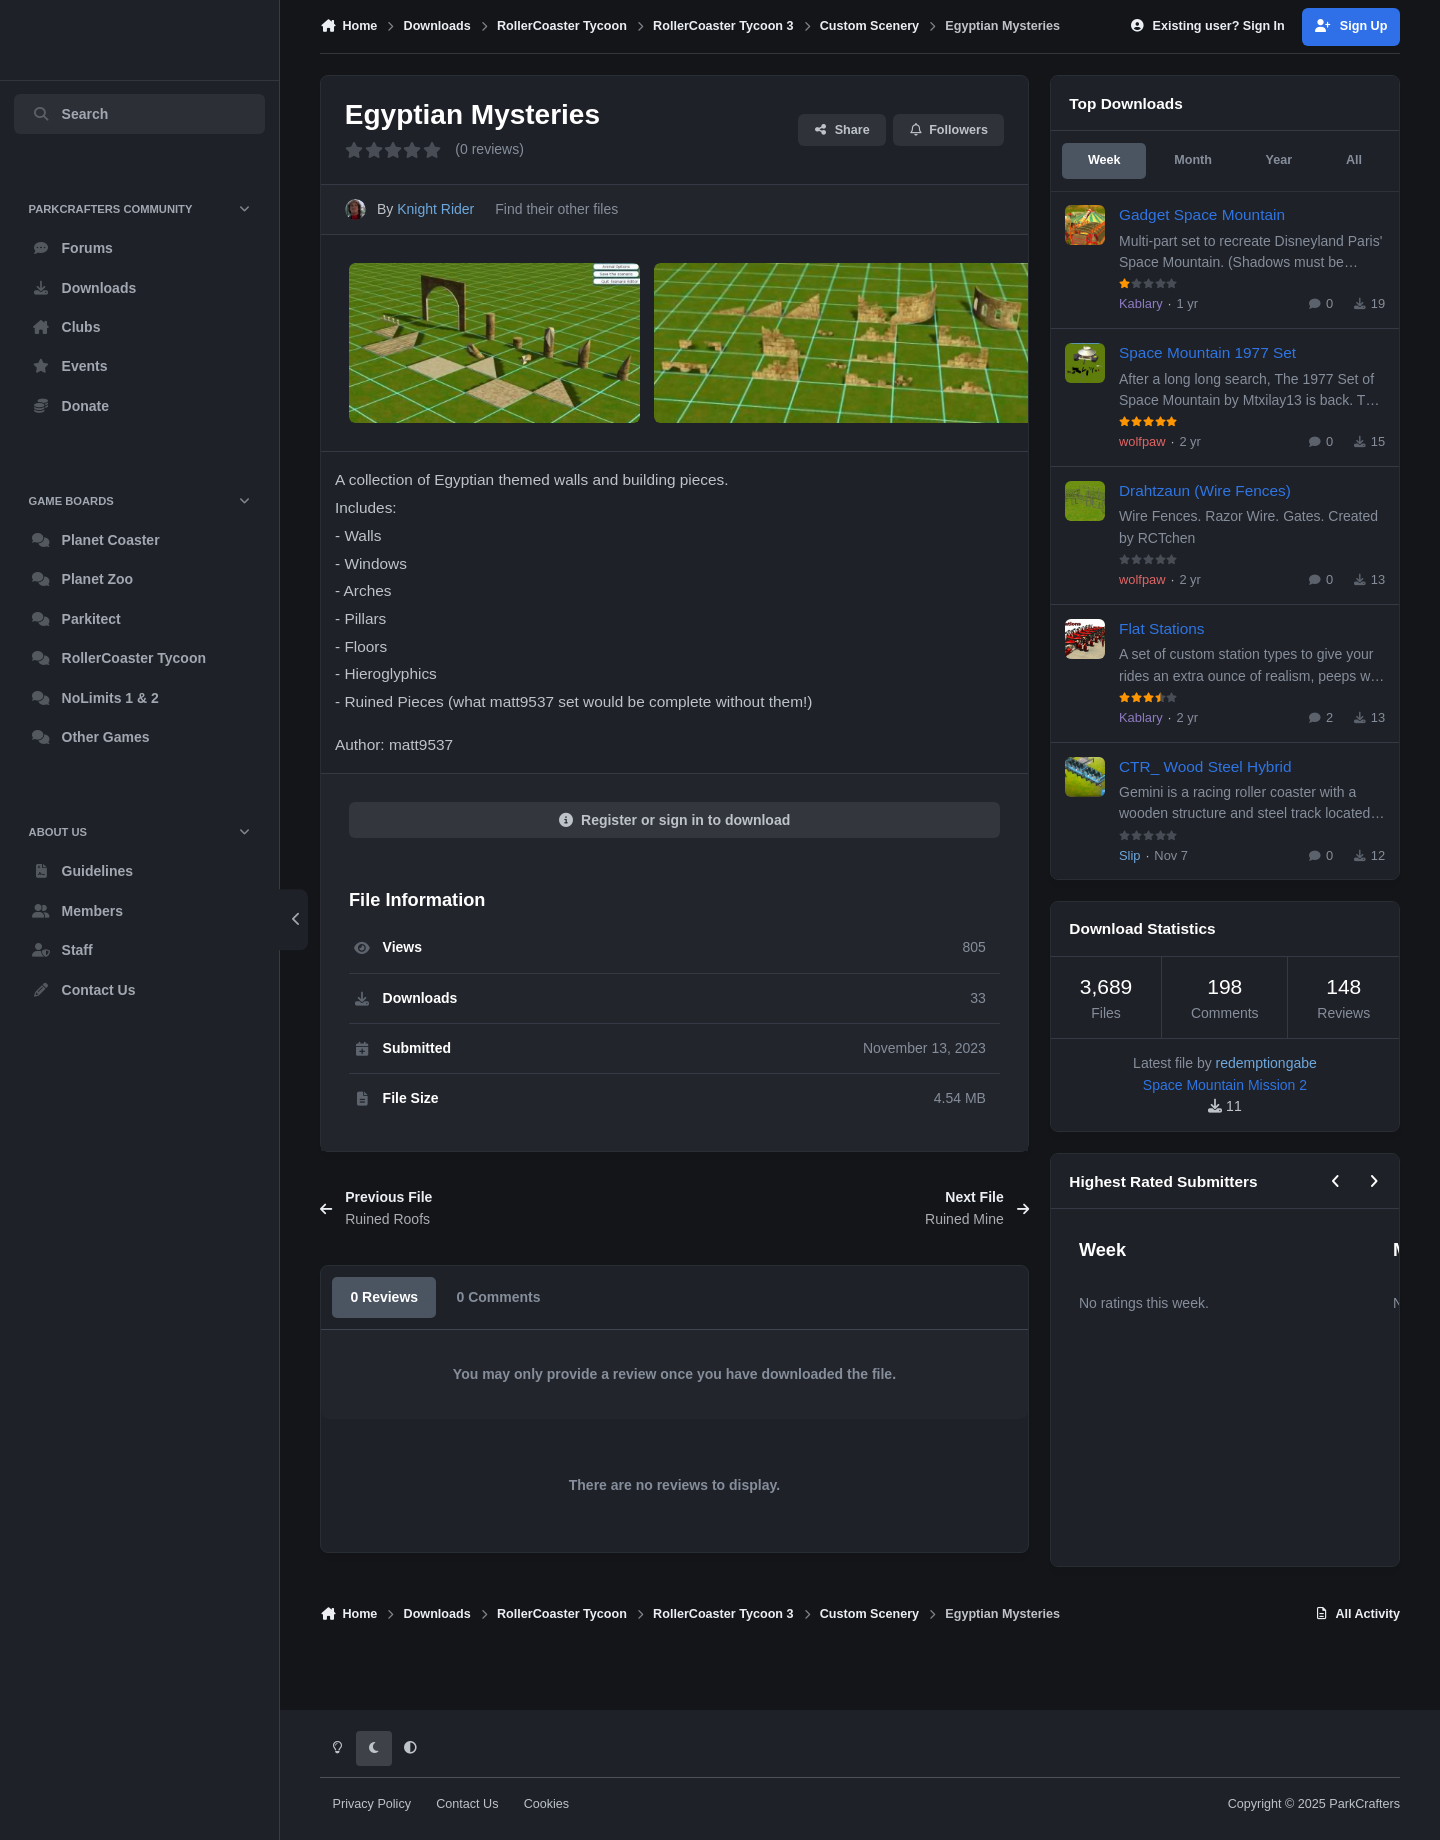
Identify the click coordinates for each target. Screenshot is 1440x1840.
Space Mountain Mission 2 (1225, 1085)
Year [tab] (1279, 160)
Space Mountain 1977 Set (1207, 352)
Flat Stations (1162, 627)
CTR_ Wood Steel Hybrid (1205, 765)
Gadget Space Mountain (1202, 214)
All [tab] (1354, 160)
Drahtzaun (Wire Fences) (1205, 489)
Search (70, 114)
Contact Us (467, 1804)
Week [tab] (1104, 160)
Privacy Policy (372, 1804)
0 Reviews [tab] (384, 1359)
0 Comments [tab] (498, 1359)
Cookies (547, 1804)
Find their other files (556, 210)
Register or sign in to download (675, 882)
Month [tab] (1193, 160)
